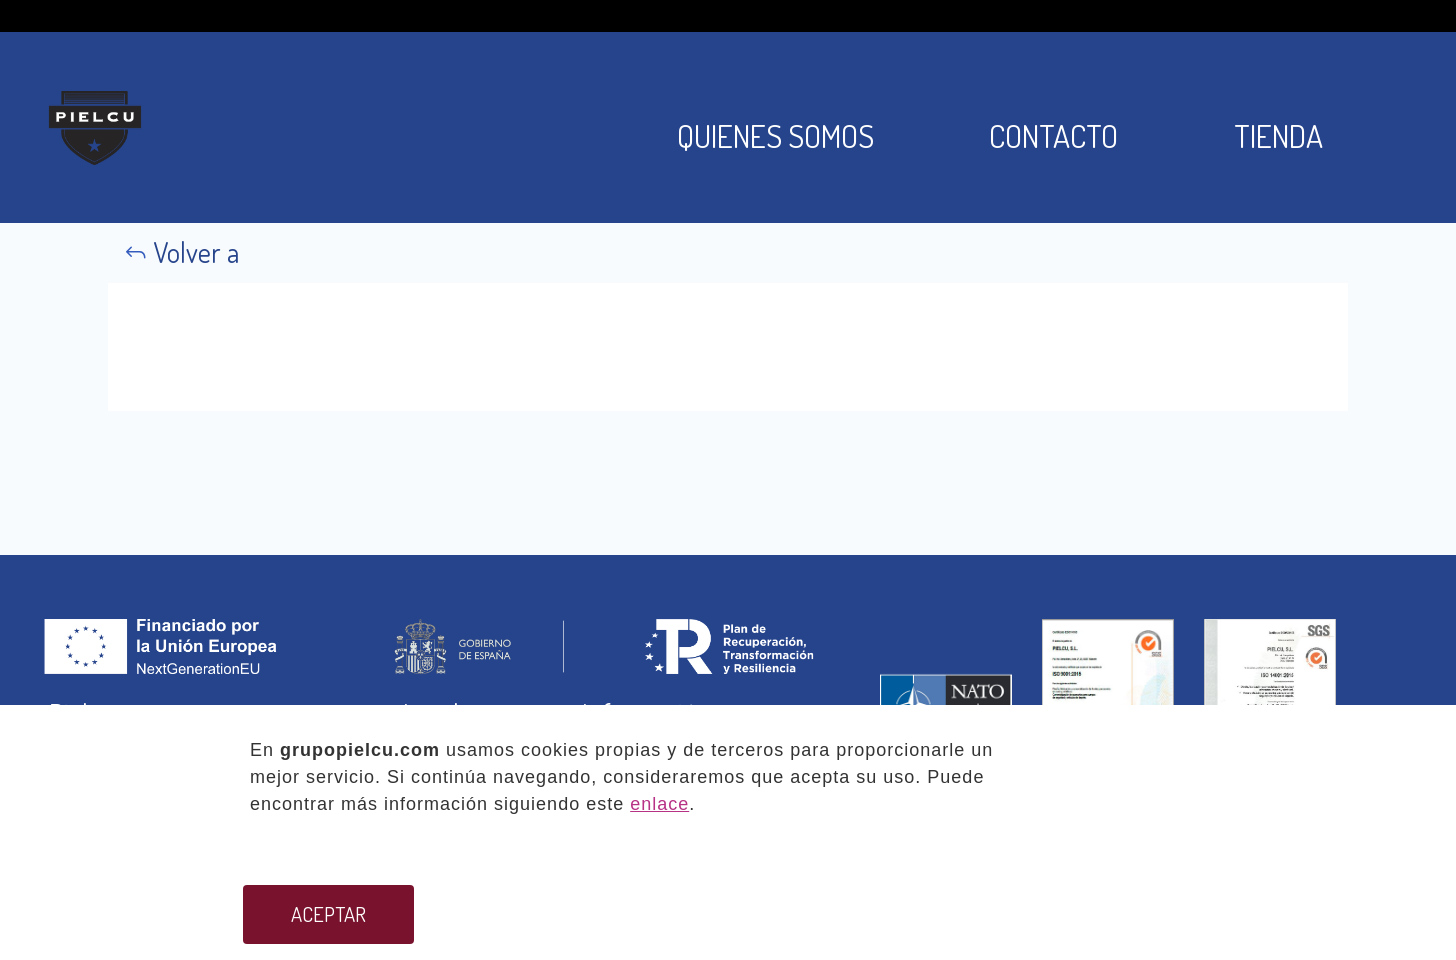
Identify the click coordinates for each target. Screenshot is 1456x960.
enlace (659, 804)
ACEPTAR (328, 914)
